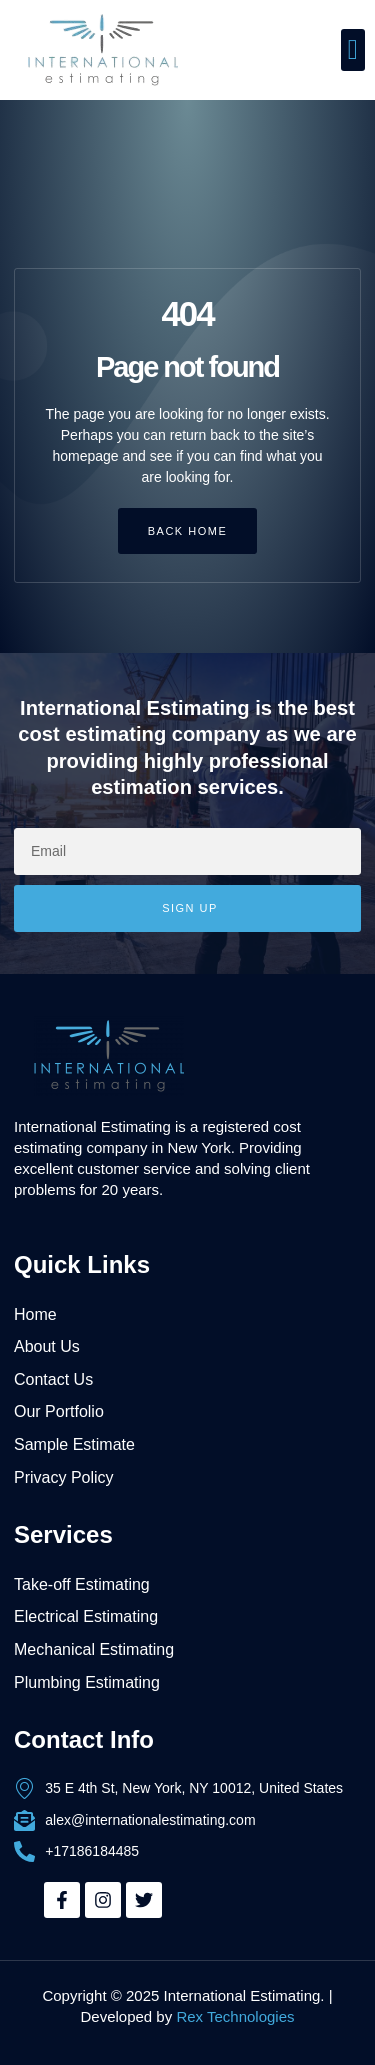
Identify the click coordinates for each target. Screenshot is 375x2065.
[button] (353, 50)
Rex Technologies (235, 2016)
